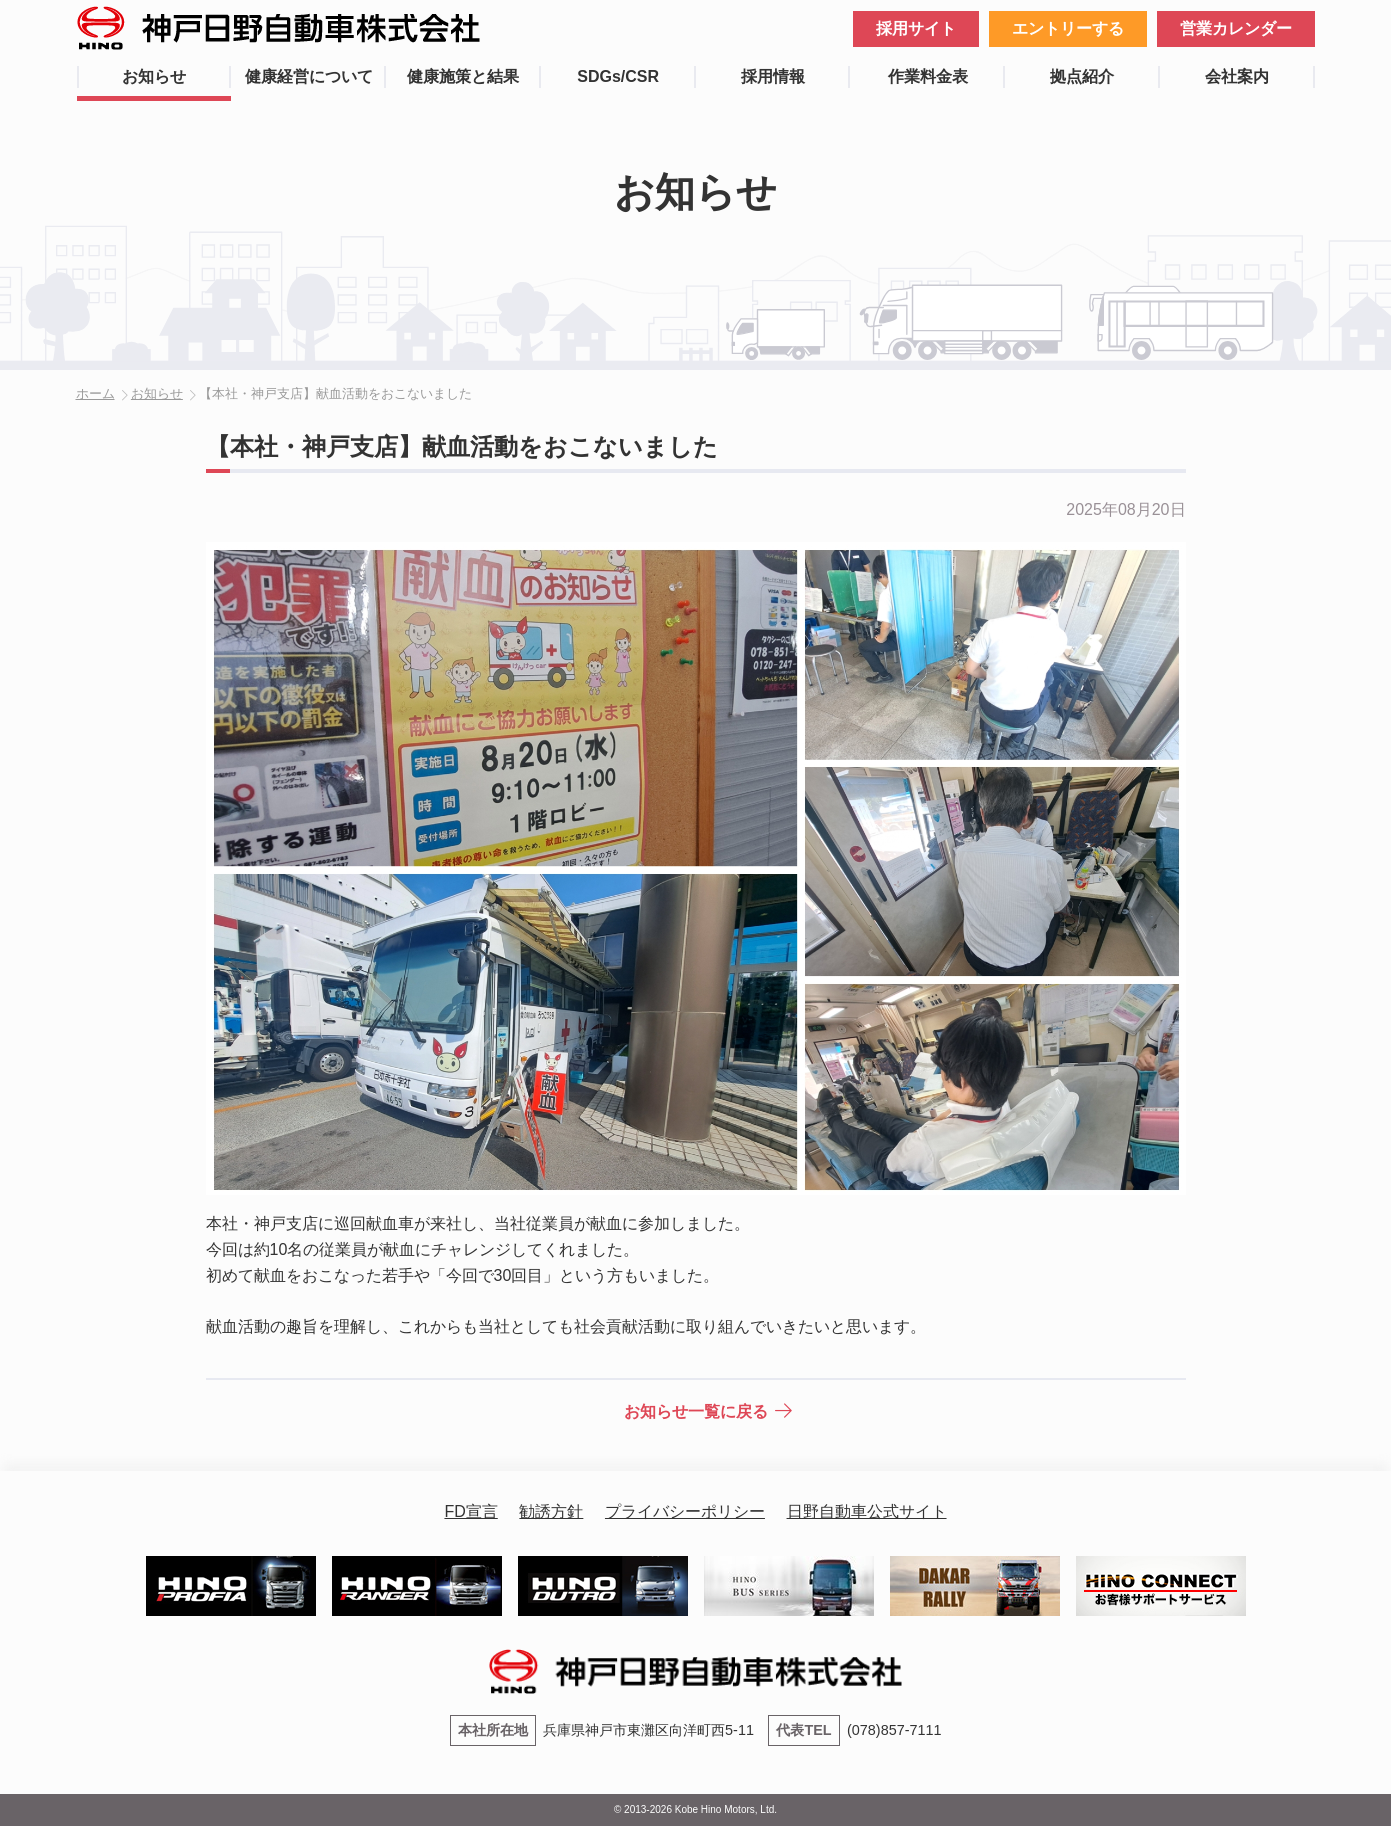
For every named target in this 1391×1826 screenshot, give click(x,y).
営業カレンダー (1236, 28)
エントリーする (1068, 28)
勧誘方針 (551, 1511)
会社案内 (1237, 76)
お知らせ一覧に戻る (696, 1411)
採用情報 (773, 76)
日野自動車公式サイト (867, 1511)
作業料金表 (928, 76)
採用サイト (916, 28)
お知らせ (154, 76)
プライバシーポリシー (685, 1511)
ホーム (95, 393)
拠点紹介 (1082, 76)
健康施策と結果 (463, 76)
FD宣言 (470, 1511)
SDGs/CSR (618, 76)
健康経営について (309, 76)
